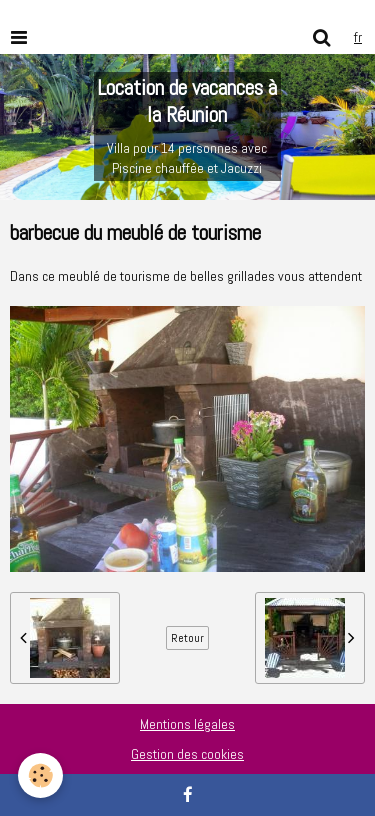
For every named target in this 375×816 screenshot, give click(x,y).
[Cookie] (40, 775)
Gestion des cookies (187, 754)
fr (358, 37)
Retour (187, 638)
